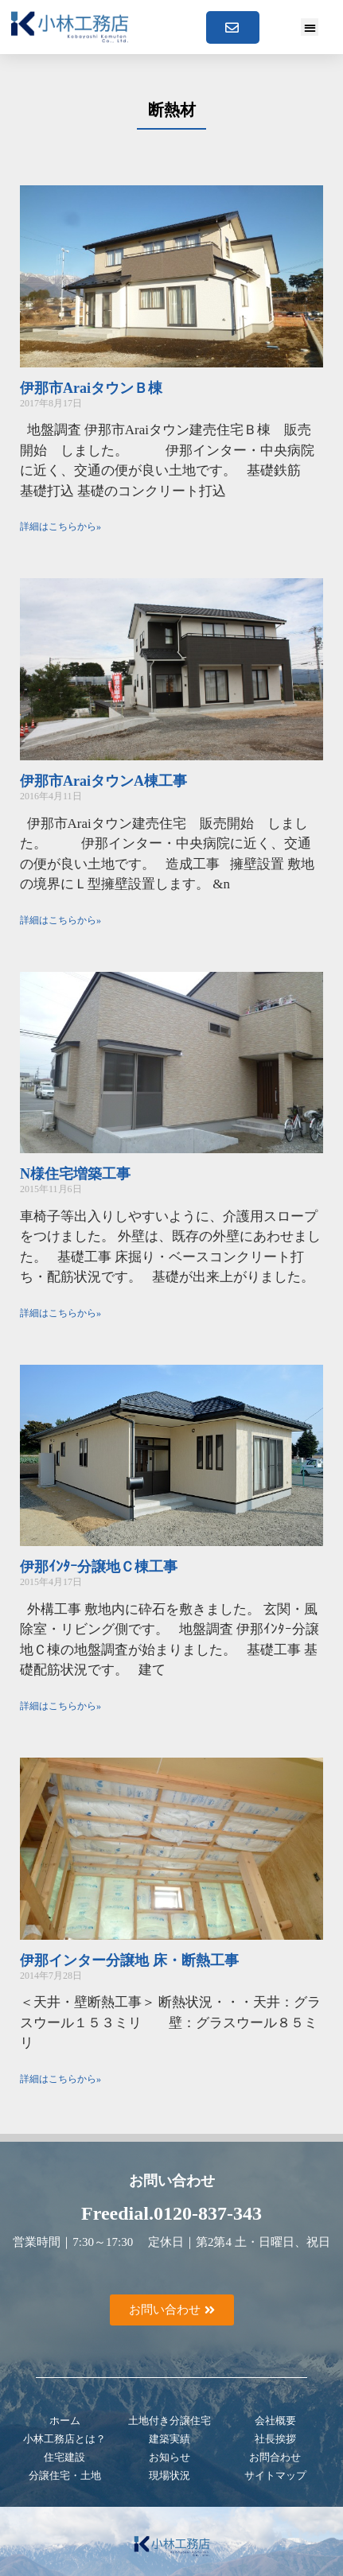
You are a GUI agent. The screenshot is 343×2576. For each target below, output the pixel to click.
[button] (310, 27)
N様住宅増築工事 (75, 1174)
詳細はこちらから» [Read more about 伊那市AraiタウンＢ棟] (60, 526)
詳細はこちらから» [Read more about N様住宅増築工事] (60, 1313)
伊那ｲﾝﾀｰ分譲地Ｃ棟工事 (98, 1567)
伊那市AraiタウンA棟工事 (103, 781)
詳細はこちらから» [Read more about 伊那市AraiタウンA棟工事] (60, 920)
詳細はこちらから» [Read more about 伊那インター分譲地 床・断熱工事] (60, 2079)
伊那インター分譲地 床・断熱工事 (129, 1960)
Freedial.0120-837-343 (171, 2213)
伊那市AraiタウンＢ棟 (91, 388)
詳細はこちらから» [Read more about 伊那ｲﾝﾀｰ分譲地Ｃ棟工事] (60, 1706)
